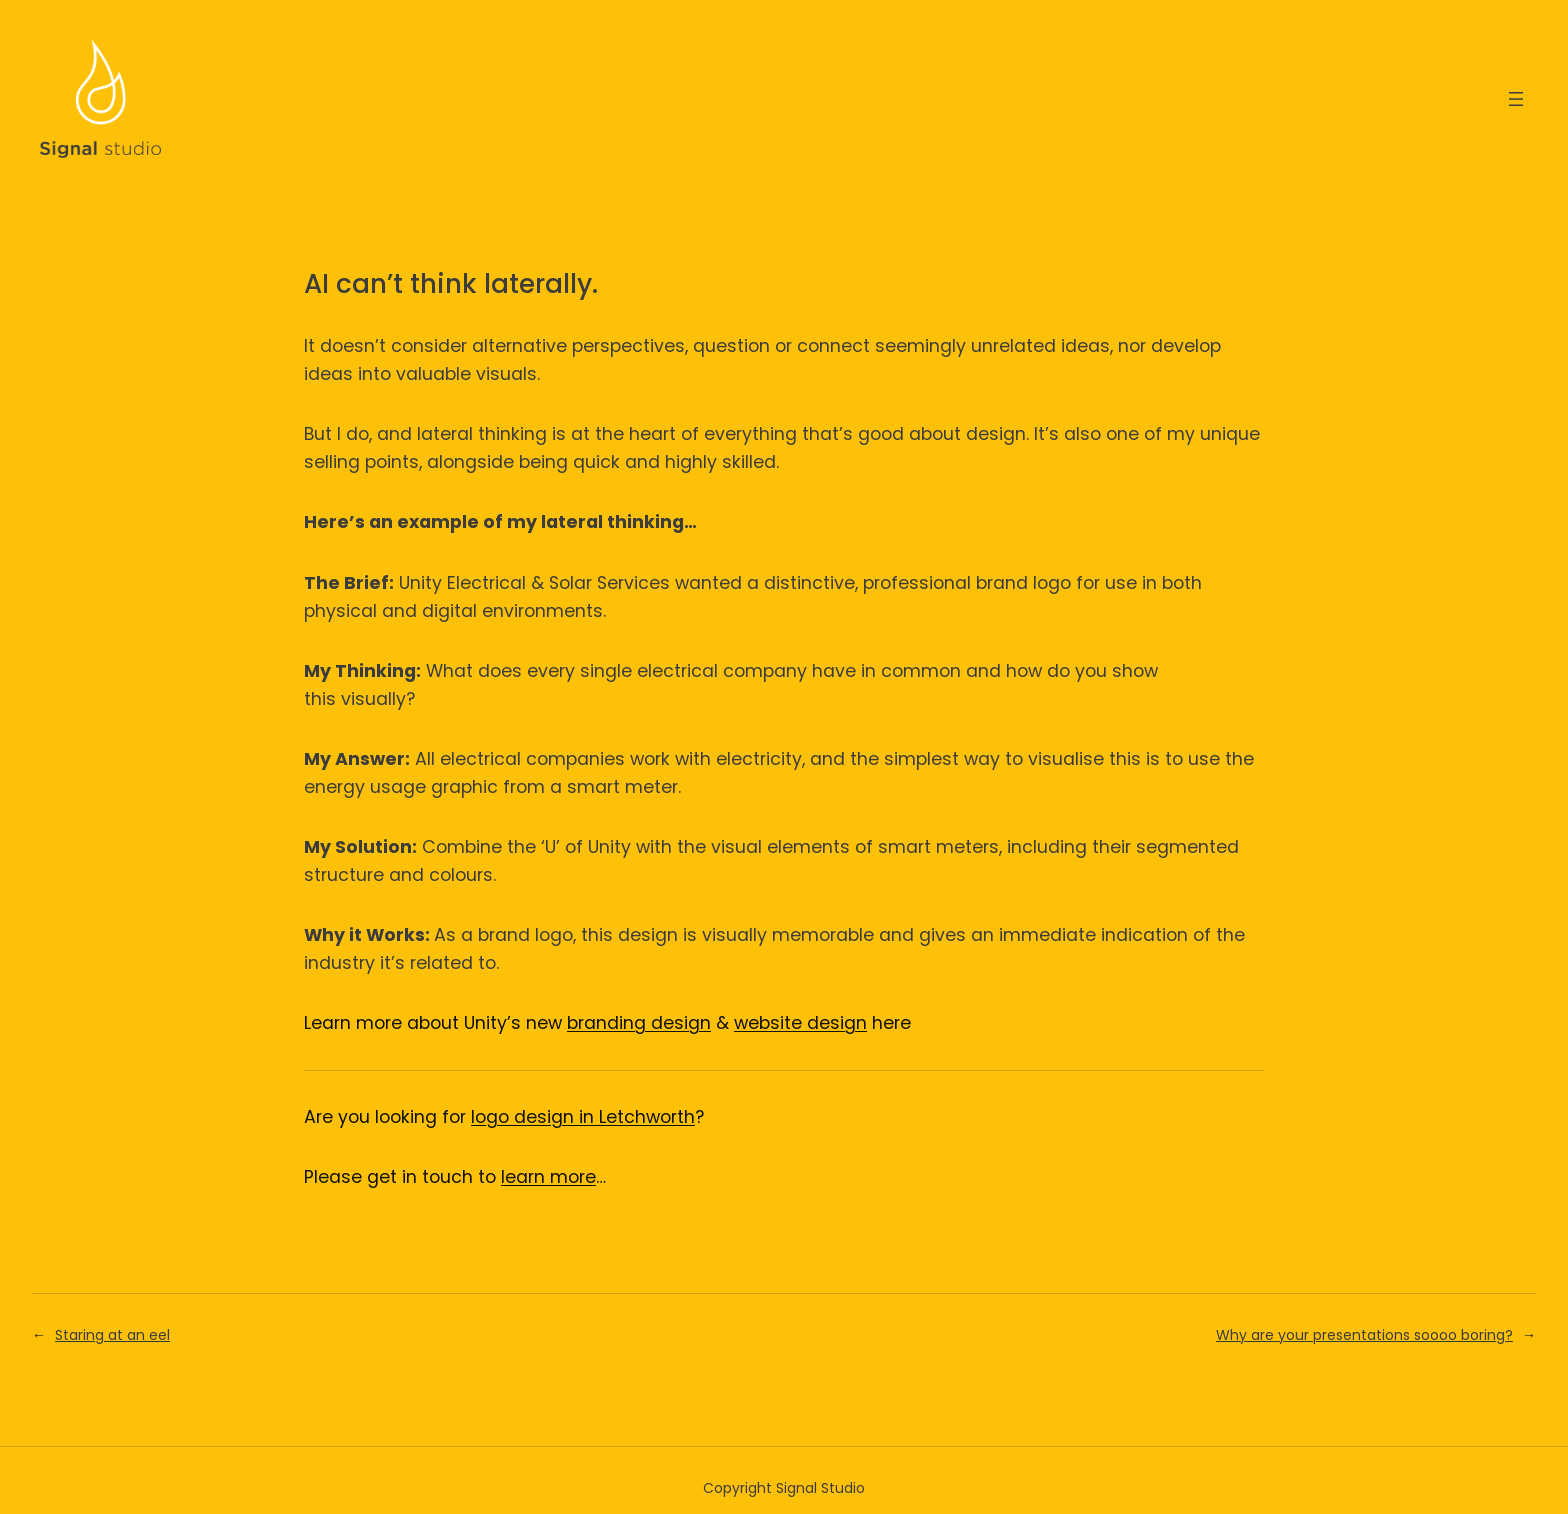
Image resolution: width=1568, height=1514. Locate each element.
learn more (548, 1177)
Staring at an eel (112, 1335)
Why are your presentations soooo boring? (1364, 1335)
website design (800, 1023)
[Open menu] (1516, 99)
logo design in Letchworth (583, 1117)
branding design (639, 1023)
